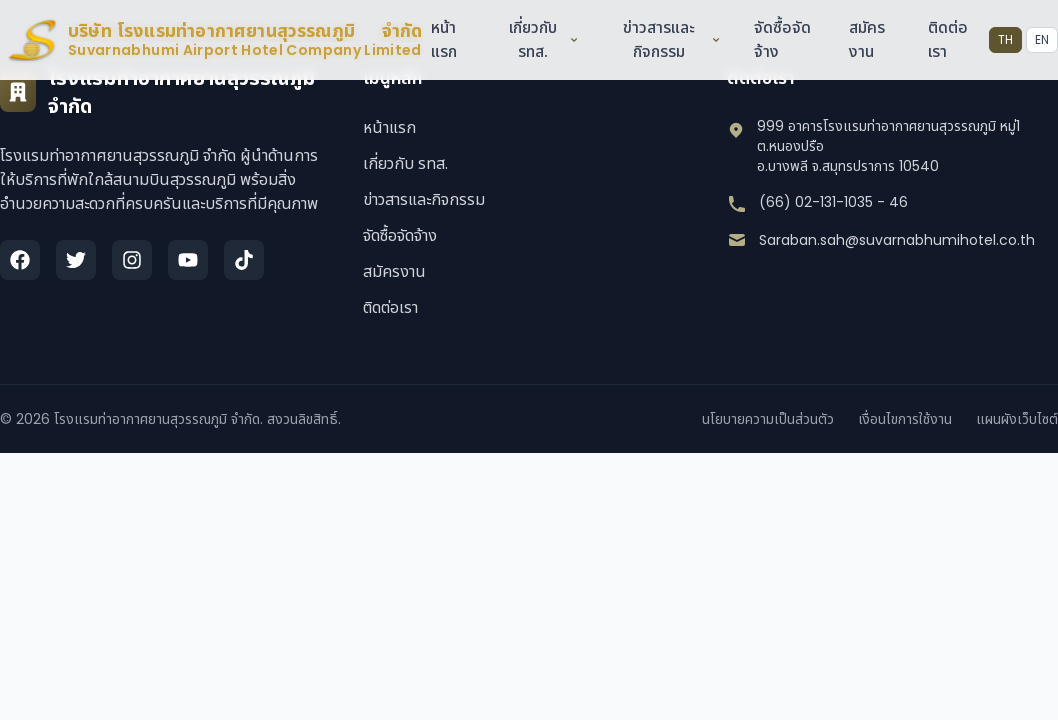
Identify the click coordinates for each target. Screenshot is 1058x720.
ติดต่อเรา (390, 307)
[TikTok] (244, 260)
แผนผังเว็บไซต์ (1017, 419)
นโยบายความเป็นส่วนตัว (768, 419)
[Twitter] (76, 260)
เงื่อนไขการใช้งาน (905, 419)
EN (1042, 39)
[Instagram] (132, 260)
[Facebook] (20, 260)
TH (1005, 39)
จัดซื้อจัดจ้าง (400, 235)
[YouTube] (188, 260)
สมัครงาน (867, 39)
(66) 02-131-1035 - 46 (833, 202)
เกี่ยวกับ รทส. (543, 39)
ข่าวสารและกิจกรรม (671, 39)
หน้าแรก (443, 39)
